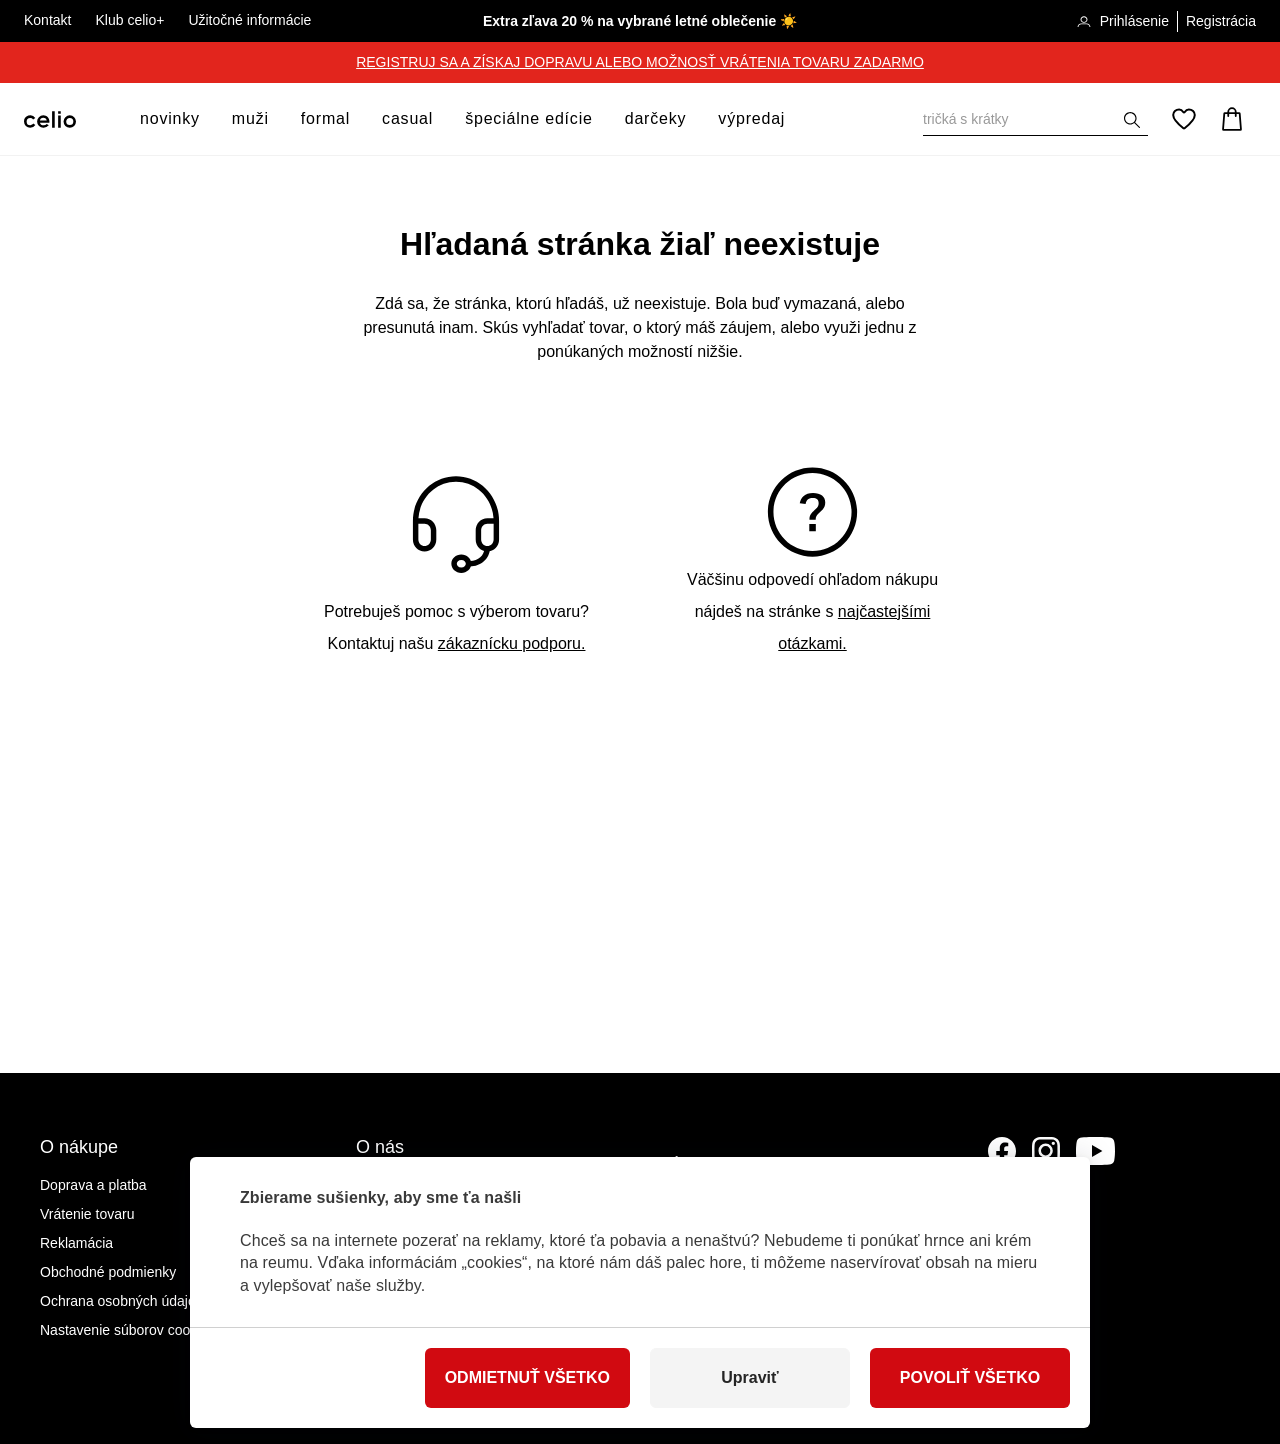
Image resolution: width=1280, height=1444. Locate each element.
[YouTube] (1096, 1151)
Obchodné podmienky (108, 1272)
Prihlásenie (1122, 22)
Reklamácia (76, 1243)
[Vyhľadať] (1035, 119)
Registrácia (1221, 21)
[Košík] (1232, 119)
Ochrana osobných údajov (121, 1301)
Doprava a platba (93, 1185)
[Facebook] (1002, 1151)
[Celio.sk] (50, 119)
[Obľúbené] (1184, 119)
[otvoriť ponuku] (206, 119)
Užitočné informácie (249, 20)
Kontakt (47, 20)
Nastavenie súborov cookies (127, 1330)
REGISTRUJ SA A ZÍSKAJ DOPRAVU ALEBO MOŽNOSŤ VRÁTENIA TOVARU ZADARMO (640, 62)
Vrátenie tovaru (87, 1214)
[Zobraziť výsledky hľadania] (1132, 120)
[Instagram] (1046, 1151)
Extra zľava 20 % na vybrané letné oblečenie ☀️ (640, 21)
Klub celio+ (129, 20)
